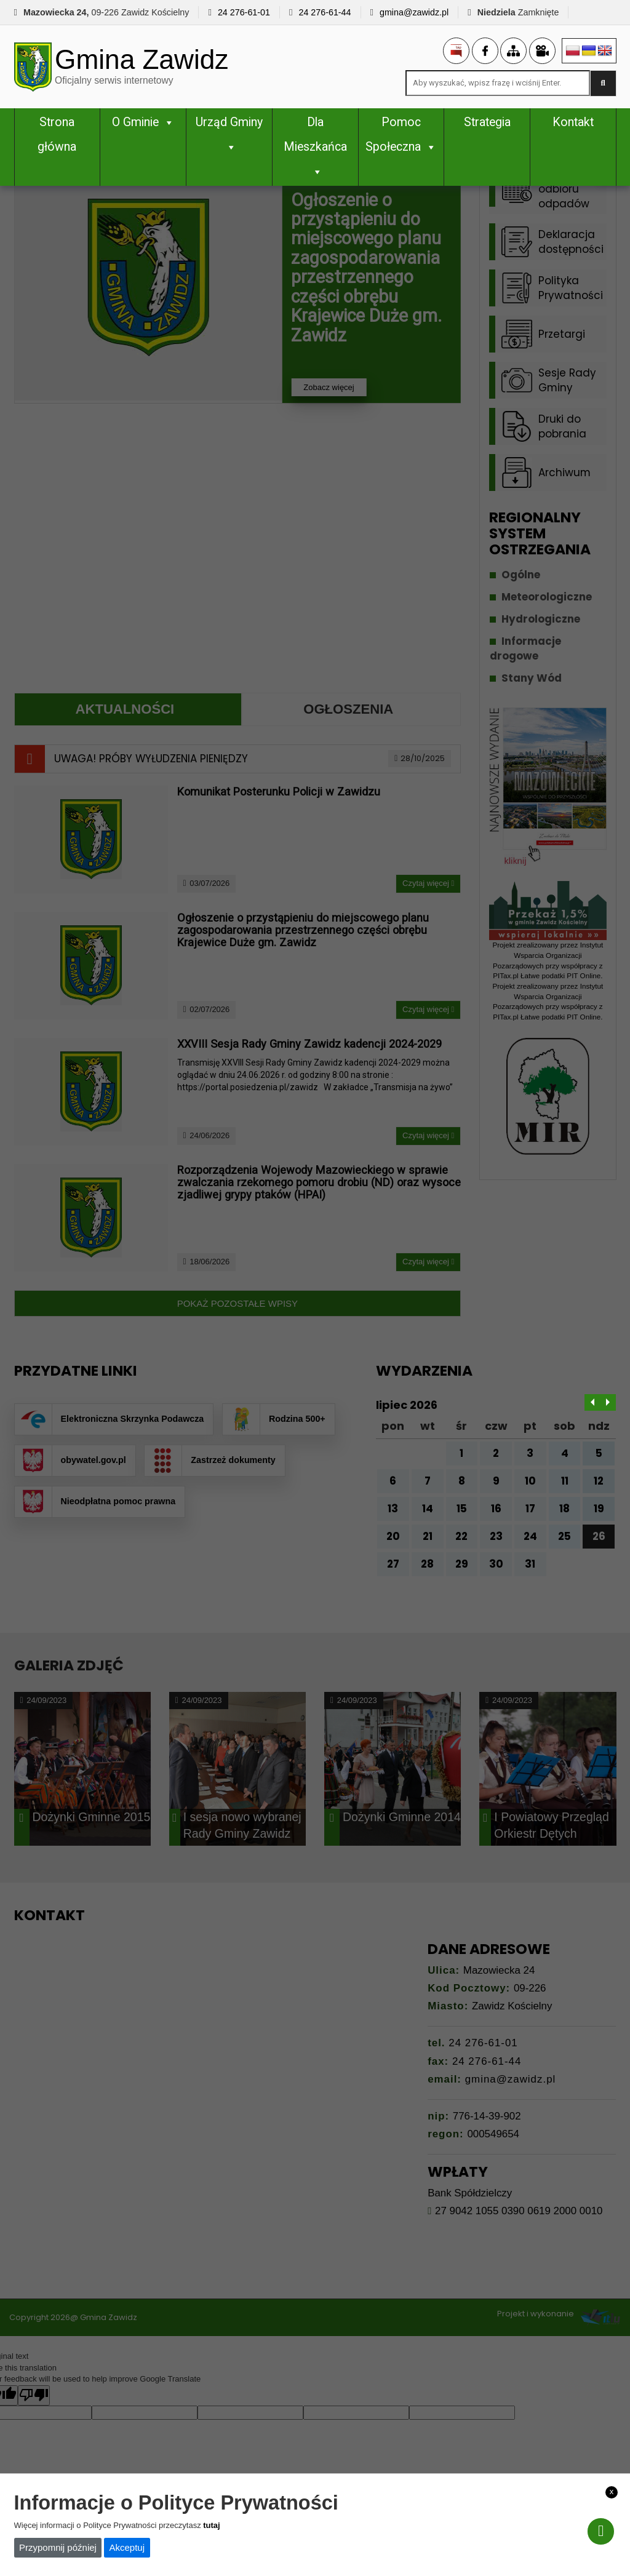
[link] (168, 67)
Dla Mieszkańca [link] (315, 147)
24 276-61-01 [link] (244, 12)
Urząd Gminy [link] (229, 135)
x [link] (612, 2491)
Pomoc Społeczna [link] (401, 135)
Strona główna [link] (57, 135)
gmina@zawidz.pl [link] (414, 12)
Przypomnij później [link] (58, 2547)
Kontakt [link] (573, 123)
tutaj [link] (211, 2525)
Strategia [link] (487, 123)
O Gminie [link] (143, 123)
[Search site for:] (497, 84)
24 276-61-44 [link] (324, 12)
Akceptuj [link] (127, 2547)
